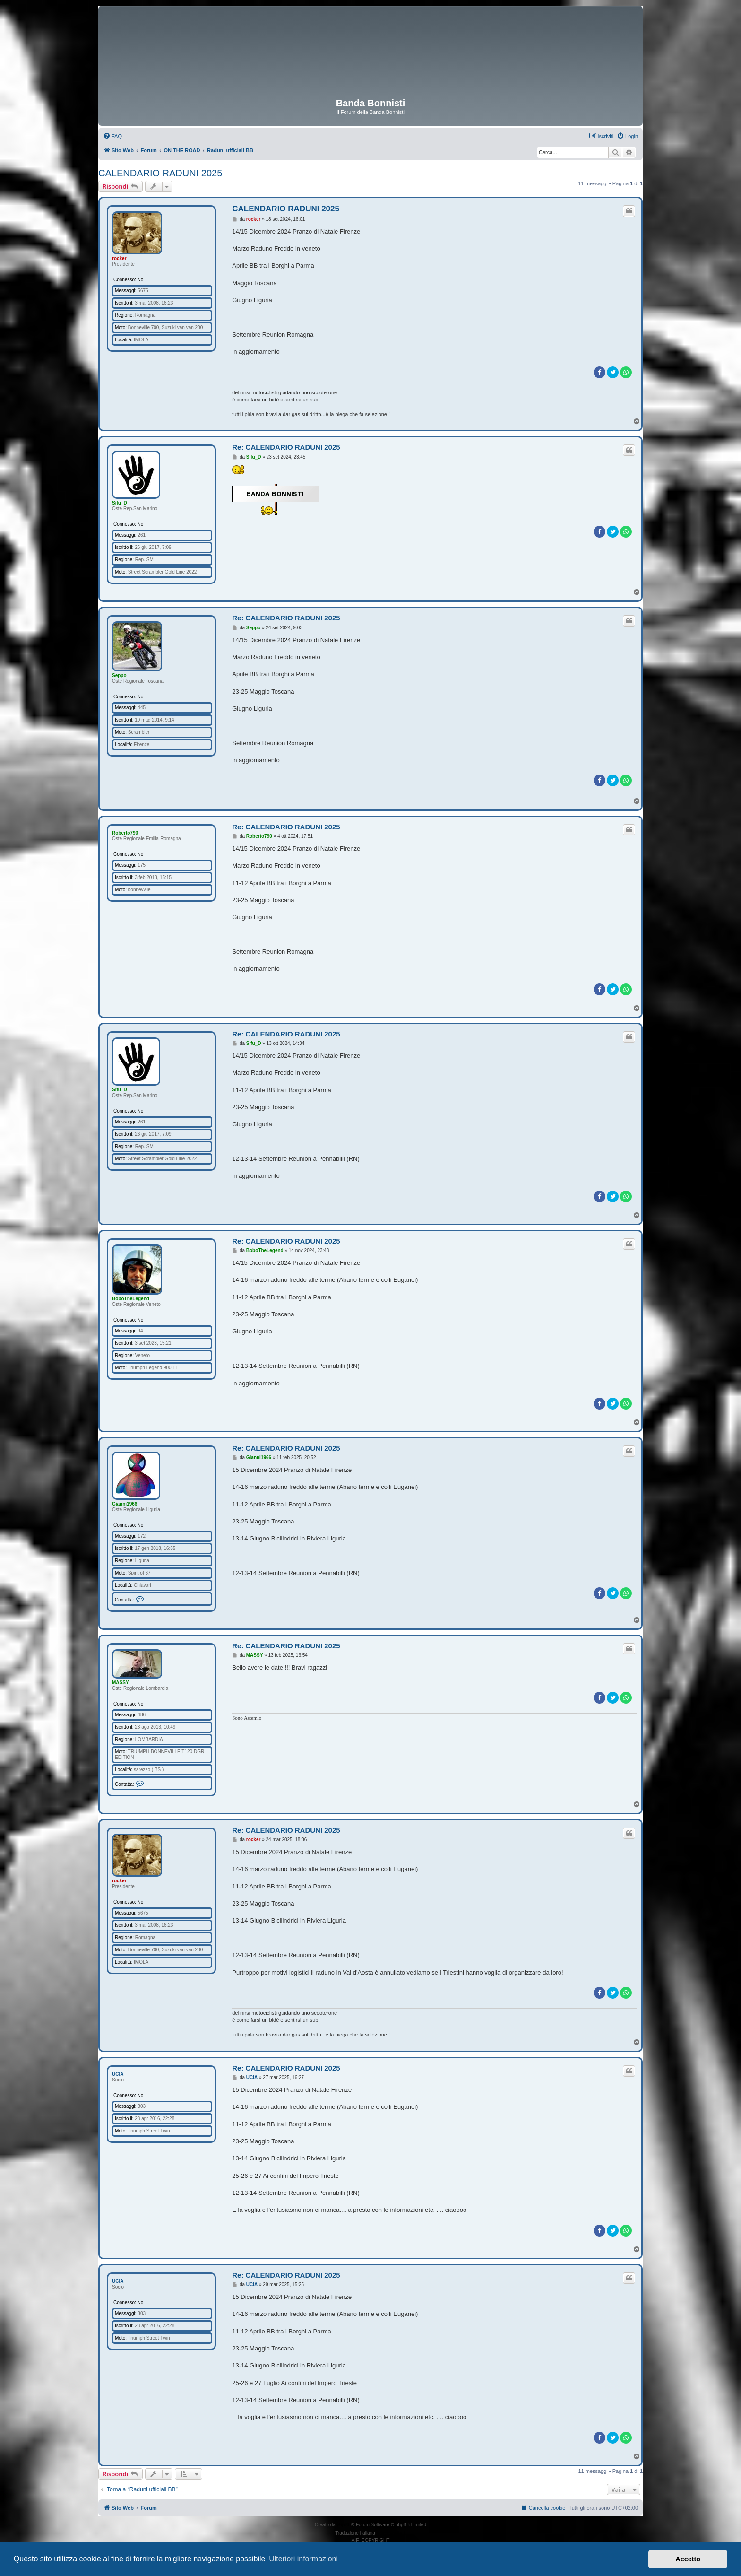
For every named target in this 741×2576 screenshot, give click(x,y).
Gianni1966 (124, 1503)
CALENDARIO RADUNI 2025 (160, 173)
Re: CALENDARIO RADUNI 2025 (286, 447)
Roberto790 (125, 832)
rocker (119, 258)
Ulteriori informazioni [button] (303, 2559)
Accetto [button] (687, 2559)
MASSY (120, 1682)
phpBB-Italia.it (391, 2533)
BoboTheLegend (130, 1298)
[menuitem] (112, 136)
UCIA (117, 2074)
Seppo (119, 675)
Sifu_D (119, 502)
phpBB (344, 2524)
